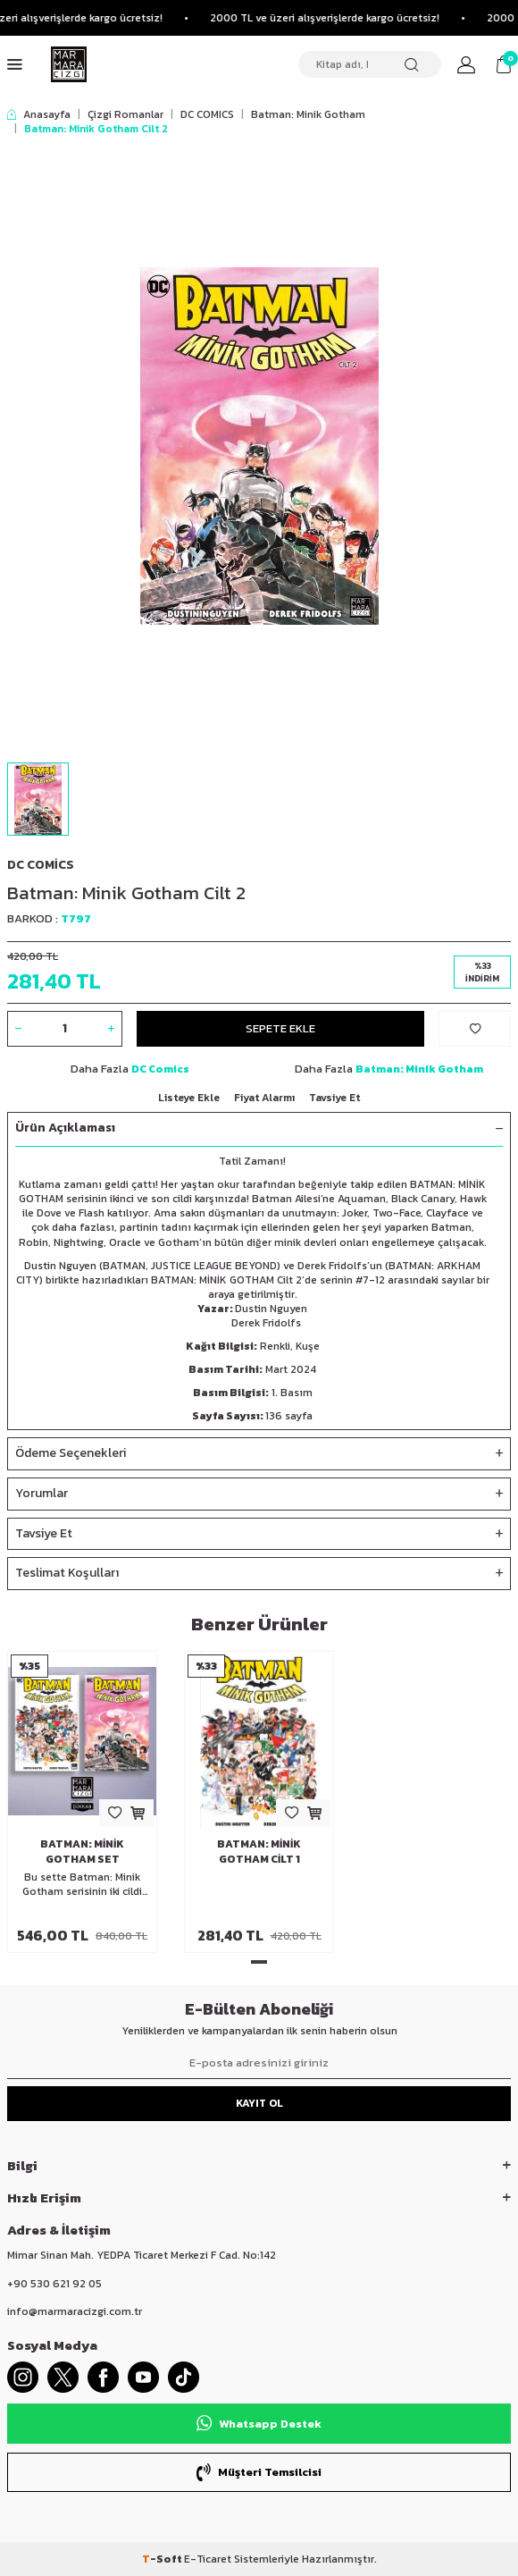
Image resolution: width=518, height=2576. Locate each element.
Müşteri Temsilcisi (259, 2472)
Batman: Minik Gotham (308, 114)
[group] (259, 445)
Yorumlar (259, 1494)
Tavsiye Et (334, 1097)
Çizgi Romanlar (125, 114)
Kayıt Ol (259, 2103)
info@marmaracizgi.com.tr (74, 2311)
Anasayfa (39, 114)
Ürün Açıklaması (259, 1128)
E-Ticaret (207, 2559)
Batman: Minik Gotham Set (82, 1851)
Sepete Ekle (280, 1028)
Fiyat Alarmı (264, 1097)
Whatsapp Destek (259, 2423)
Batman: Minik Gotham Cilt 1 (259, 1851)
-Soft (163, 2559)
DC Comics (40, 864)
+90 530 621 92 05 (54, 2284)
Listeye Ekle (189, 1097)
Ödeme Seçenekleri (259, 1453)
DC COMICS (207, 114)
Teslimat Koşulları (259, 1573)
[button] (259, 1962)
